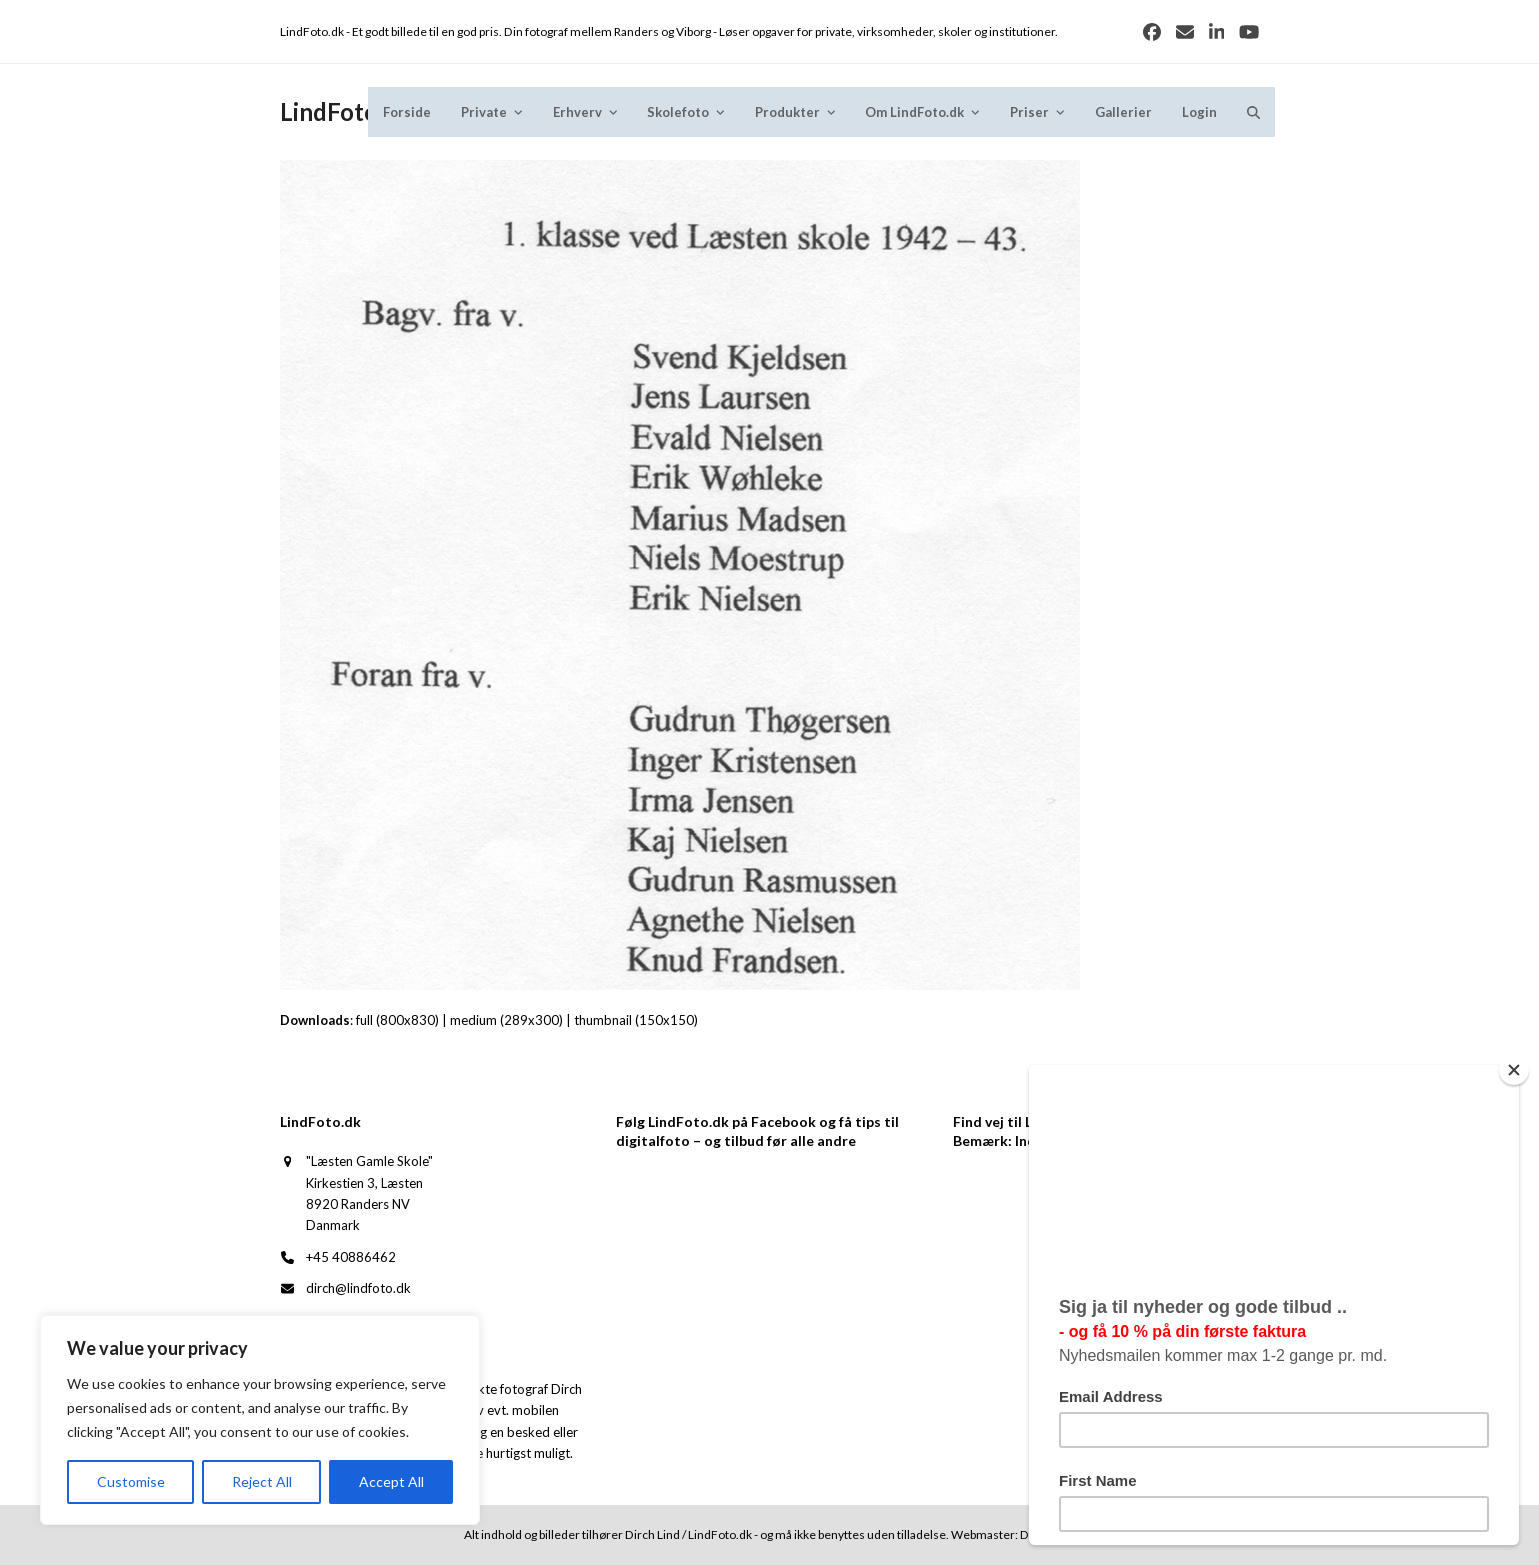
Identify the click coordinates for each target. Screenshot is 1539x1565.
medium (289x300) (506, 1020)
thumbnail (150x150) (636, 1020)
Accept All (391, 1481)
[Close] (1514, 1070)
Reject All (262, 1481)
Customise (131, 1481)
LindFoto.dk (345, 111)
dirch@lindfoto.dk (358, 1288)
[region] (260, 1420)
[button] (1253, 112)
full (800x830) (397, 1020)
